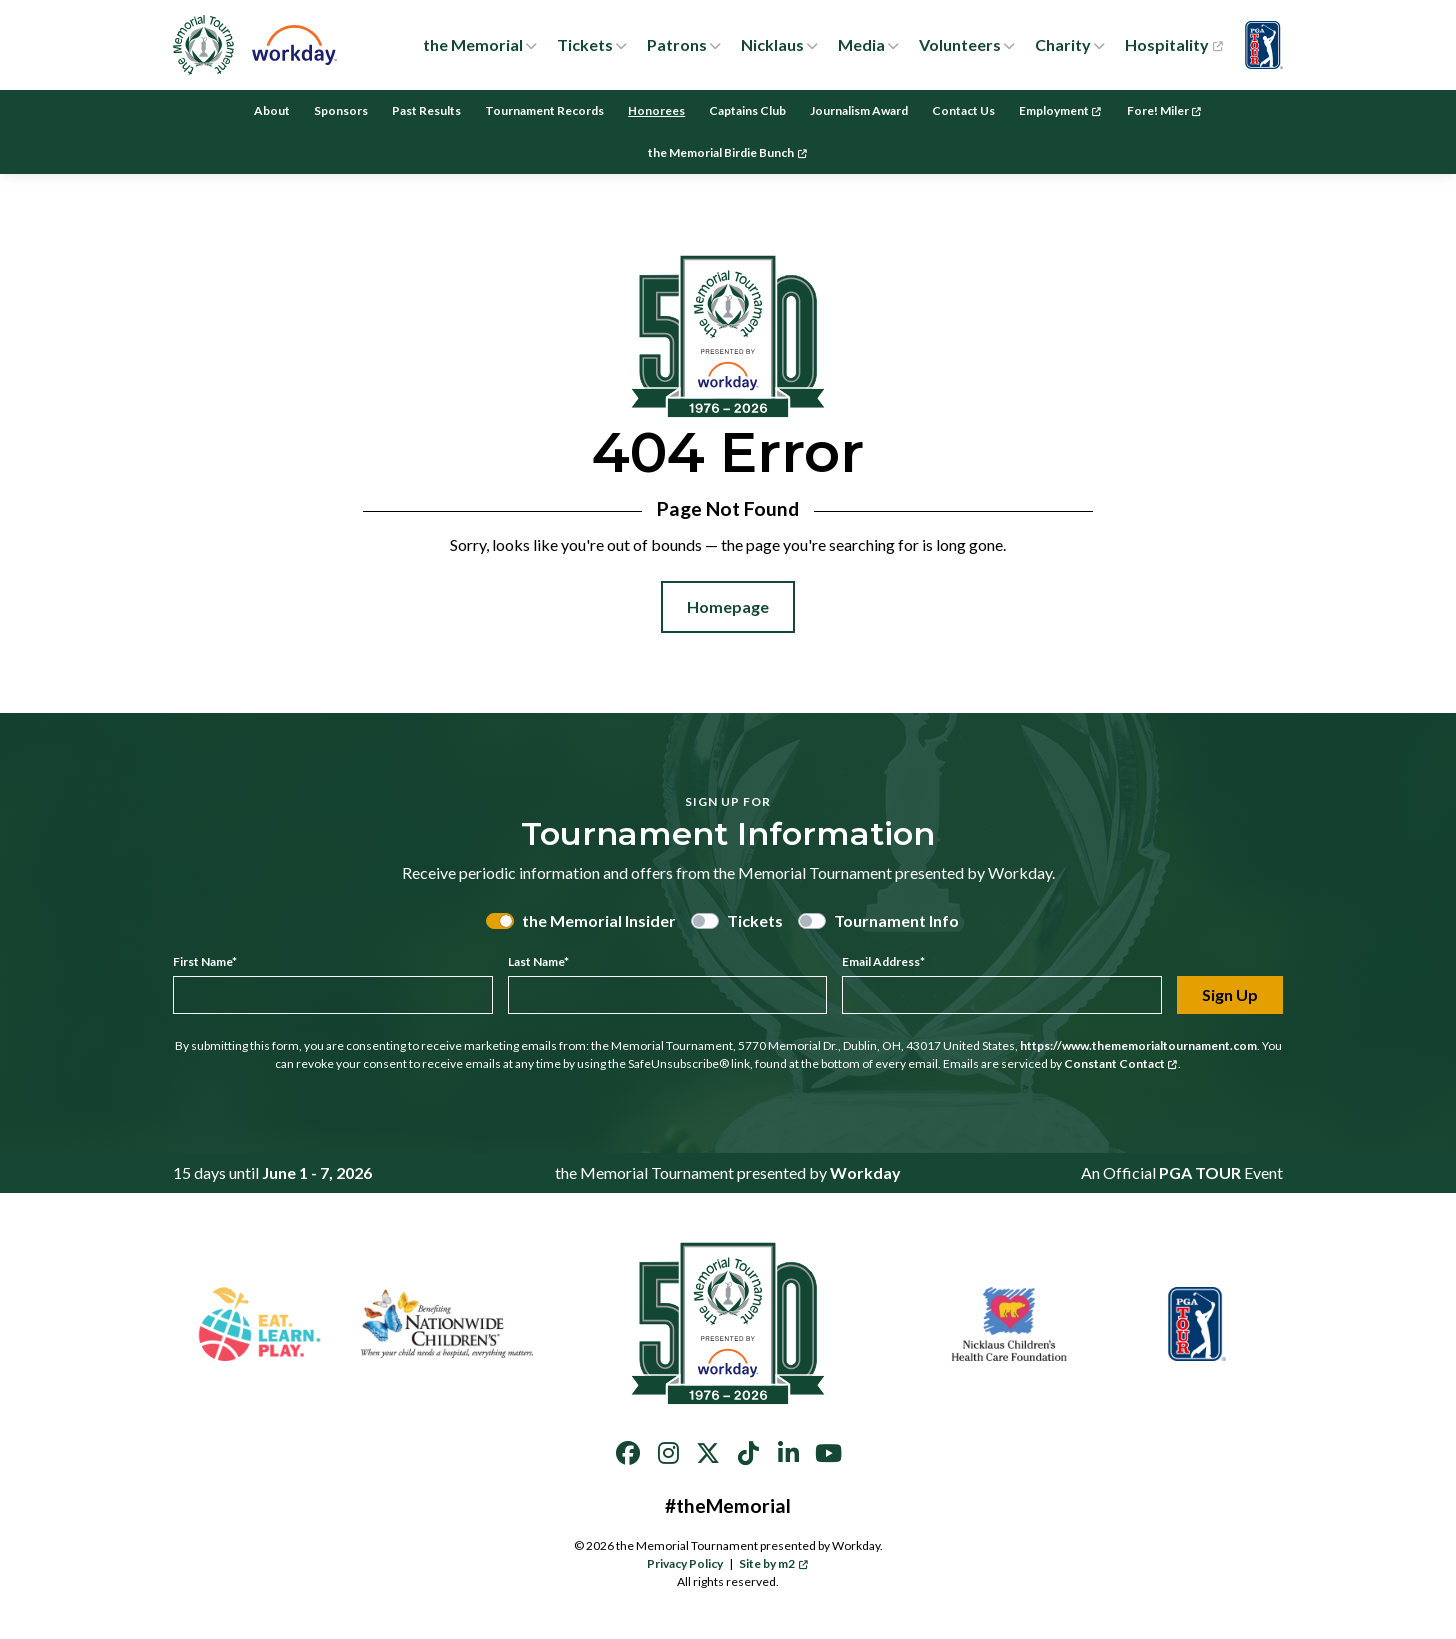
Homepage (728, 606)
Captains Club (747, 110)
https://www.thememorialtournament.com (1138, 1045)
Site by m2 (773, 1563)
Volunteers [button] (960, 44)
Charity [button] (1063, 44)
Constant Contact (1121, 1063)
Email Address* (883, 961)
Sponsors (341, 110)
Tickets (755, 920)
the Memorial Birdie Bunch (727, 152)
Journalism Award (859, 110)
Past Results (426, 110)
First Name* (205, 961)
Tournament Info (896, 920)
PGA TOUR (1200, 1172)
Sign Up (1230, 994)
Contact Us (963, 110)
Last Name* (538, 961)
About (272, 110)
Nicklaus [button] (772, 44)
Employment (1060, 110)
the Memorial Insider (599, 920)
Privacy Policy (685, 1563)
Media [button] (861, 44)
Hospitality (1173, 45)
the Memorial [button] (473, 44)
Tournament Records (544, 110)
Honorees (656, 110)
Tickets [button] (585, 44)
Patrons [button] (677, 44)
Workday (865, 1172)
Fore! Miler (1164, 110)
